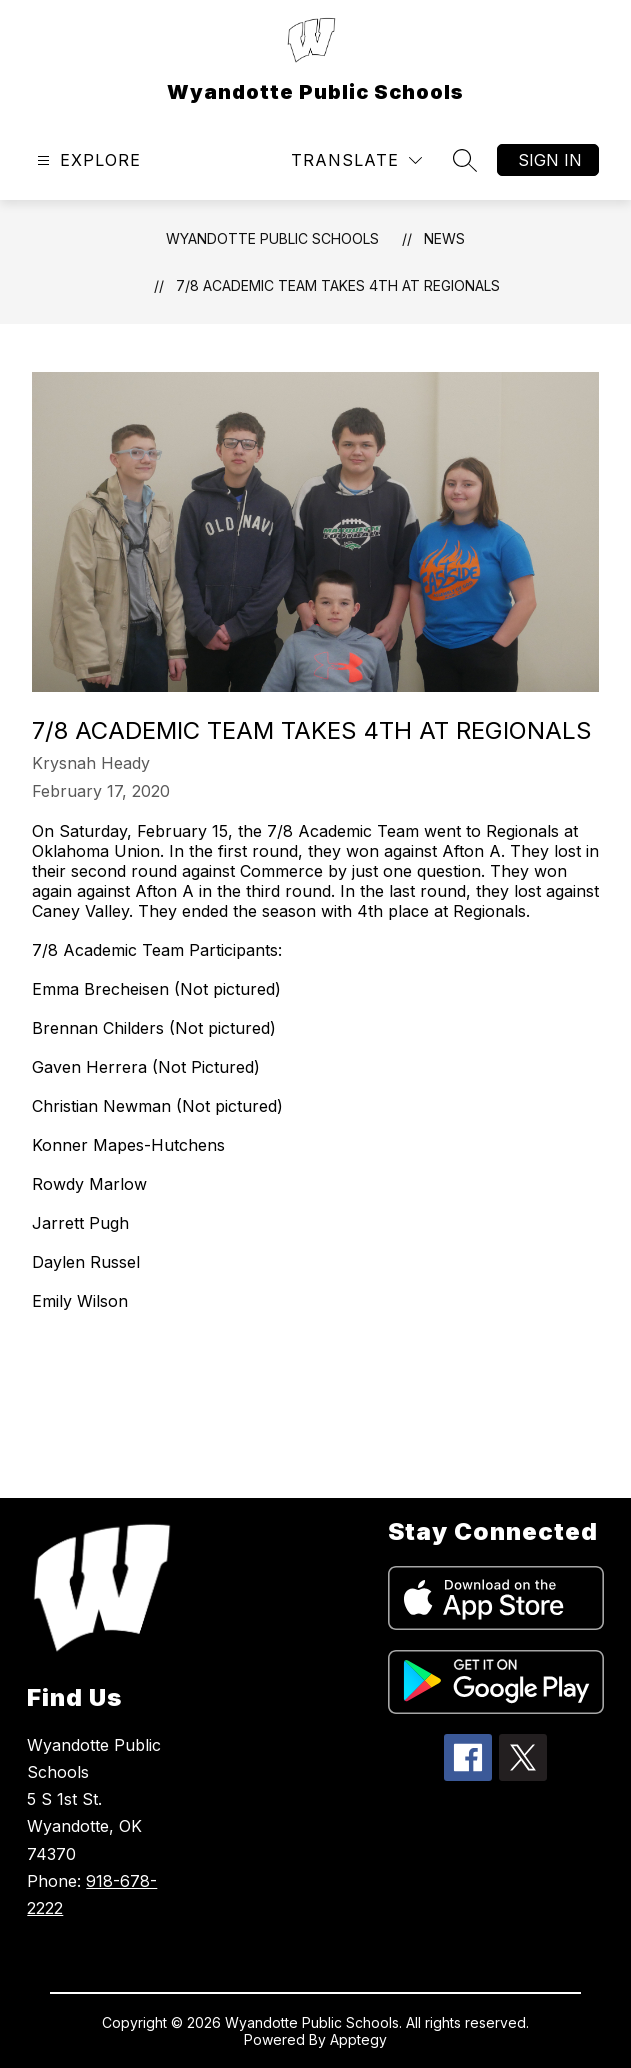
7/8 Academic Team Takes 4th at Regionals (338, 285)
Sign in (550, 160)
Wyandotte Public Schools (272, 238)
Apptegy (358, 2039)
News (444, 238)
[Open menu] (86, 160)
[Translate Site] (356, 160)
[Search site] (465, 160)
